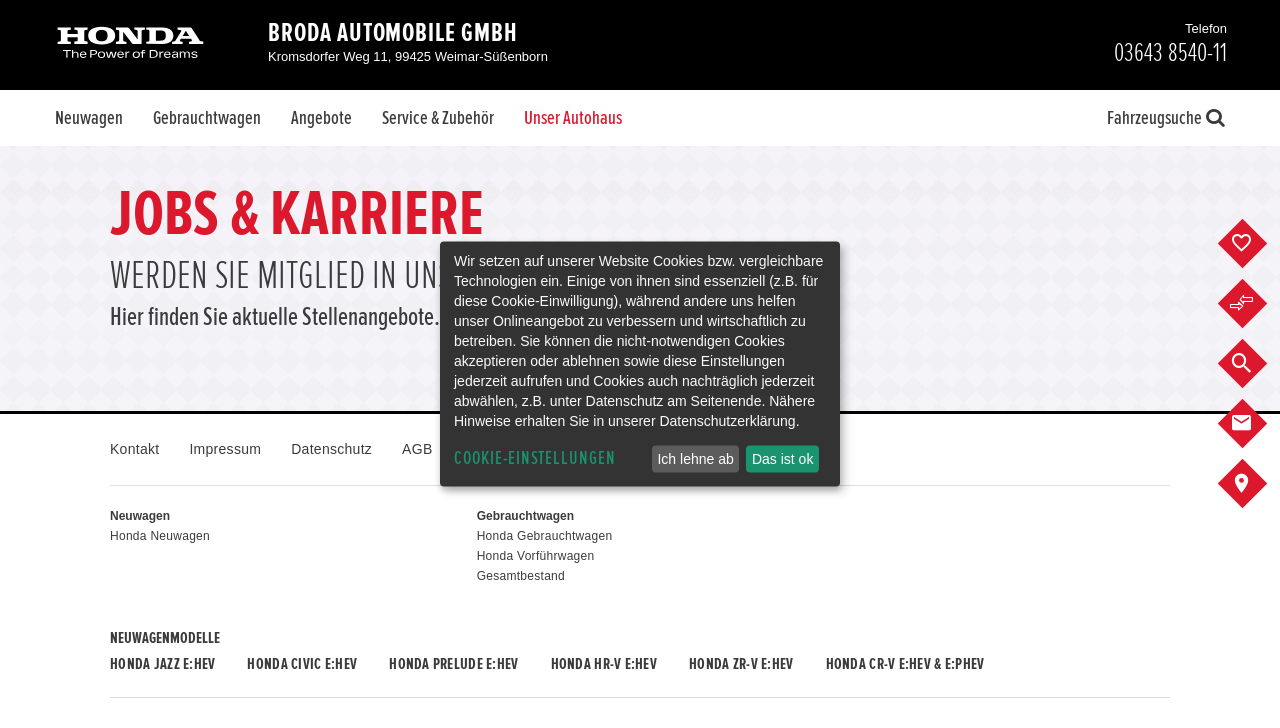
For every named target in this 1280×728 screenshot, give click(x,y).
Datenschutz (331, 449)
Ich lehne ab (695, 459)
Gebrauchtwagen (207, 118)
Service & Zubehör (438, 118)
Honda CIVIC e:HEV (302, 664)
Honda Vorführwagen (536, 556)
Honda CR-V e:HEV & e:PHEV (905, 664)
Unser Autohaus (573, 118)
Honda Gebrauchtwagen (545, 536)
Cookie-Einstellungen (535, 458)
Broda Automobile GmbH (393, 33)
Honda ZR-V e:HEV (741, 664)
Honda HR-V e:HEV (604, 664)
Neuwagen (89, 118)
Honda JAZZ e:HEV (162, 664)
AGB (417, 449)
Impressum (225, 449)
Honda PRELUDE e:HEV (453, 664)
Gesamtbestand (521, 576)
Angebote (321, 118)
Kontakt (134, 449)
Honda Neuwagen (160, 536)
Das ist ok (782, 459)
